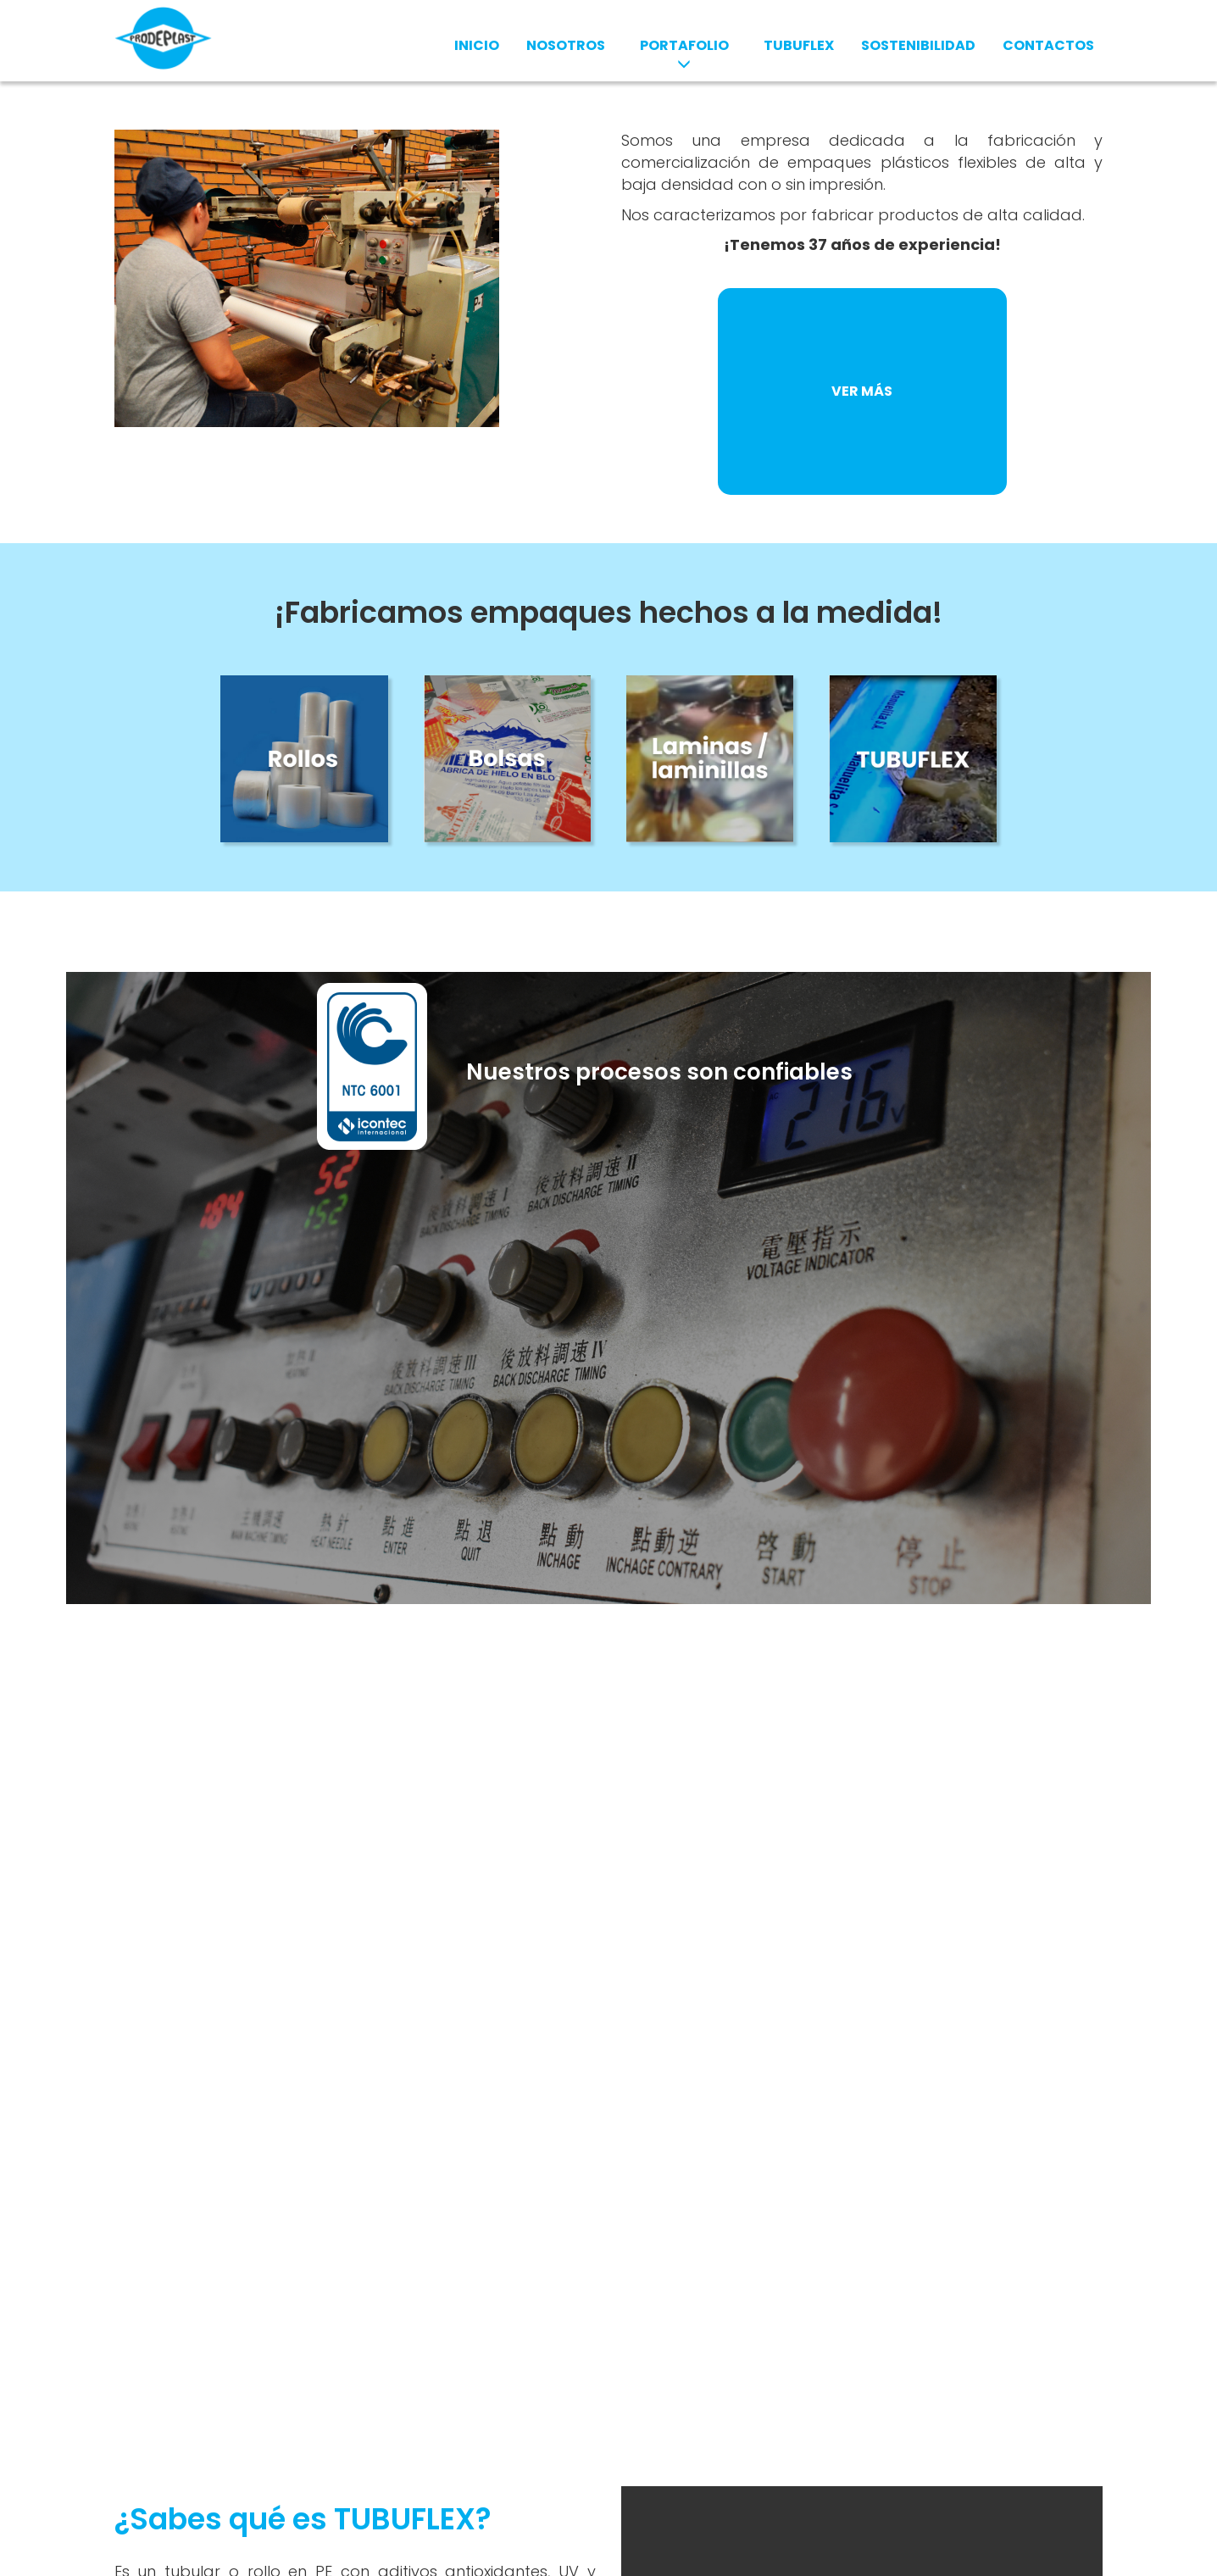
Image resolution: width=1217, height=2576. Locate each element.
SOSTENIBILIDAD (918, 45)
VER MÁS (861, 391)
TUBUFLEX (799, 45)
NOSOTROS (565, 45)
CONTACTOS (1048, 45)
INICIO (476, 45)
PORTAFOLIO (684, 53)
